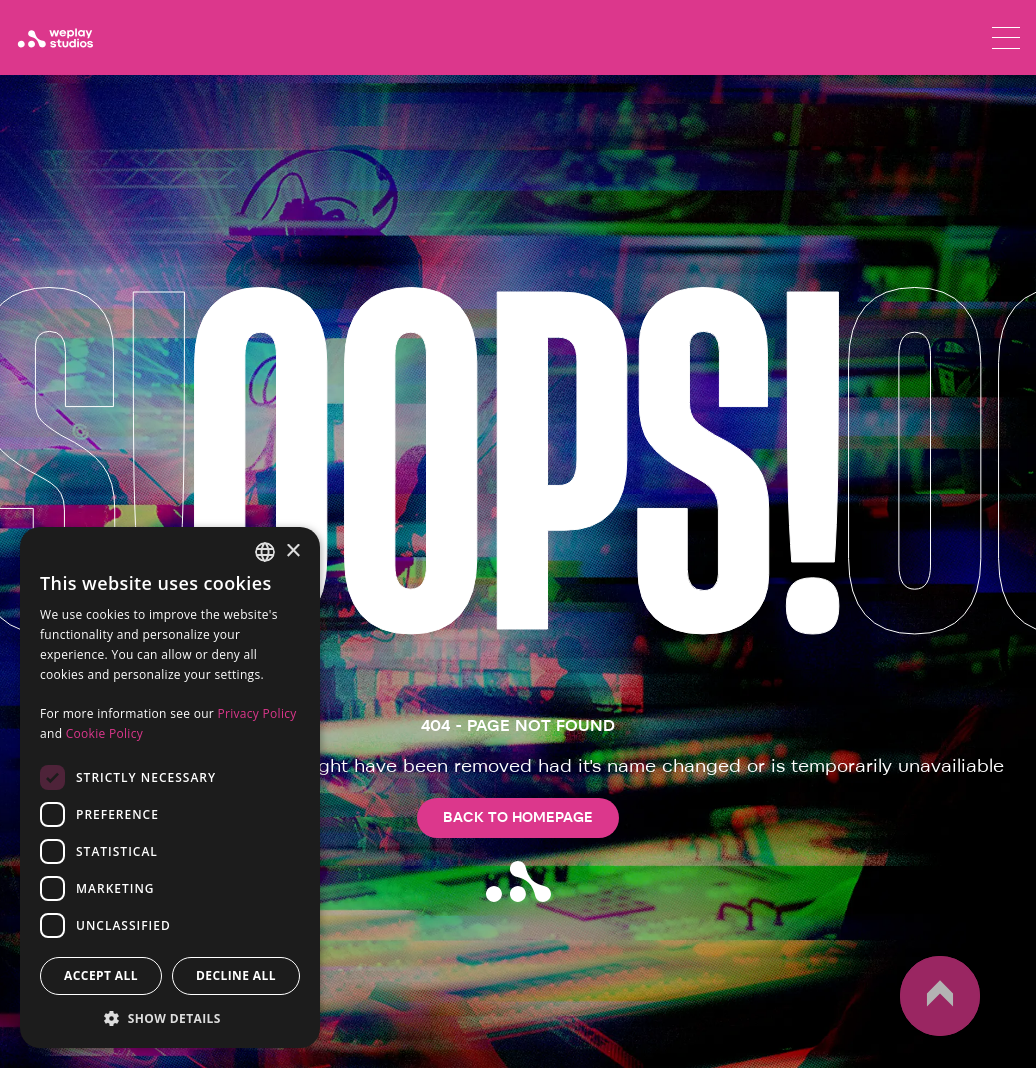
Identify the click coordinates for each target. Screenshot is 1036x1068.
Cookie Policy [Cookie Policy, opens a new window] (104, 733)
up (940, 996)
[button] (170, 1018)
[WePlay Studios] (55, 38)
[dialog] (170, 787)
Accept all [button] (101, 975)
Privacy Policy (256, 713)
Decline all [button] (236, 975)
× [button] (292, 551)
